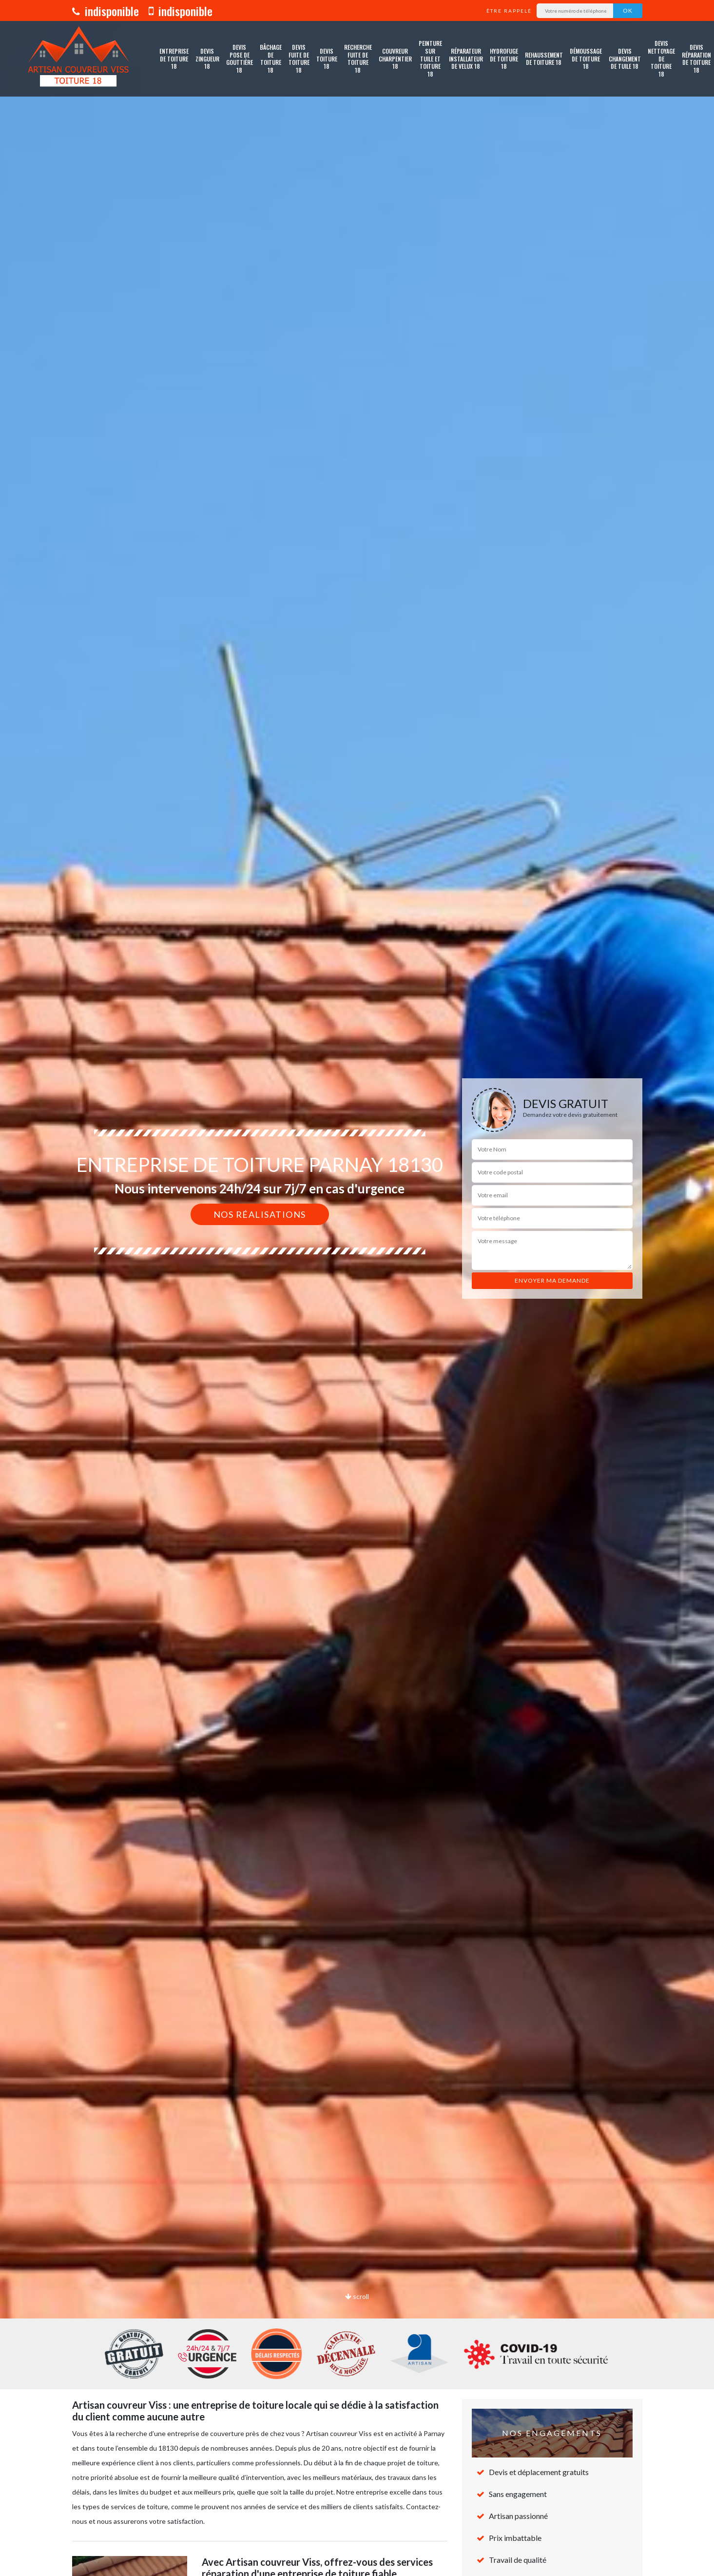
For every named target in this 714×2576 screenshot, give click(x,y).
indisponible (105, 11)
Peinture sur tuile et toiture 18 (430, 59)
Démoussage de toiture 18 (586, 58)
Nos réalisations (259, 1214)
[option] (357, 1288)
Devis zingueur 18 (207, 58)
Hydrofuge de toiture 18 (504, 58)
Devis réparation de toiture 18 (696, 58)
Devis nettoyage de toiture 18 (661, 59)
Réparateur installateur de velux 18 (466, 58)
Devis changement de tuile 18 (625, 58)
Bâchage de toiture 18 (271, 58)
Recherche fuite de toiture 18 (358, 58)
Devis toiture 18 (326, 58)
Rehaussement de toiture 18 (544, 59)
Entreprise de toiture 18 (174, 58)
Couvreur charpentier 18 (395, 58)
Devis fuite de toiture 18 (299, 58)
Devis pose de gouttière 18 (239, 58)
